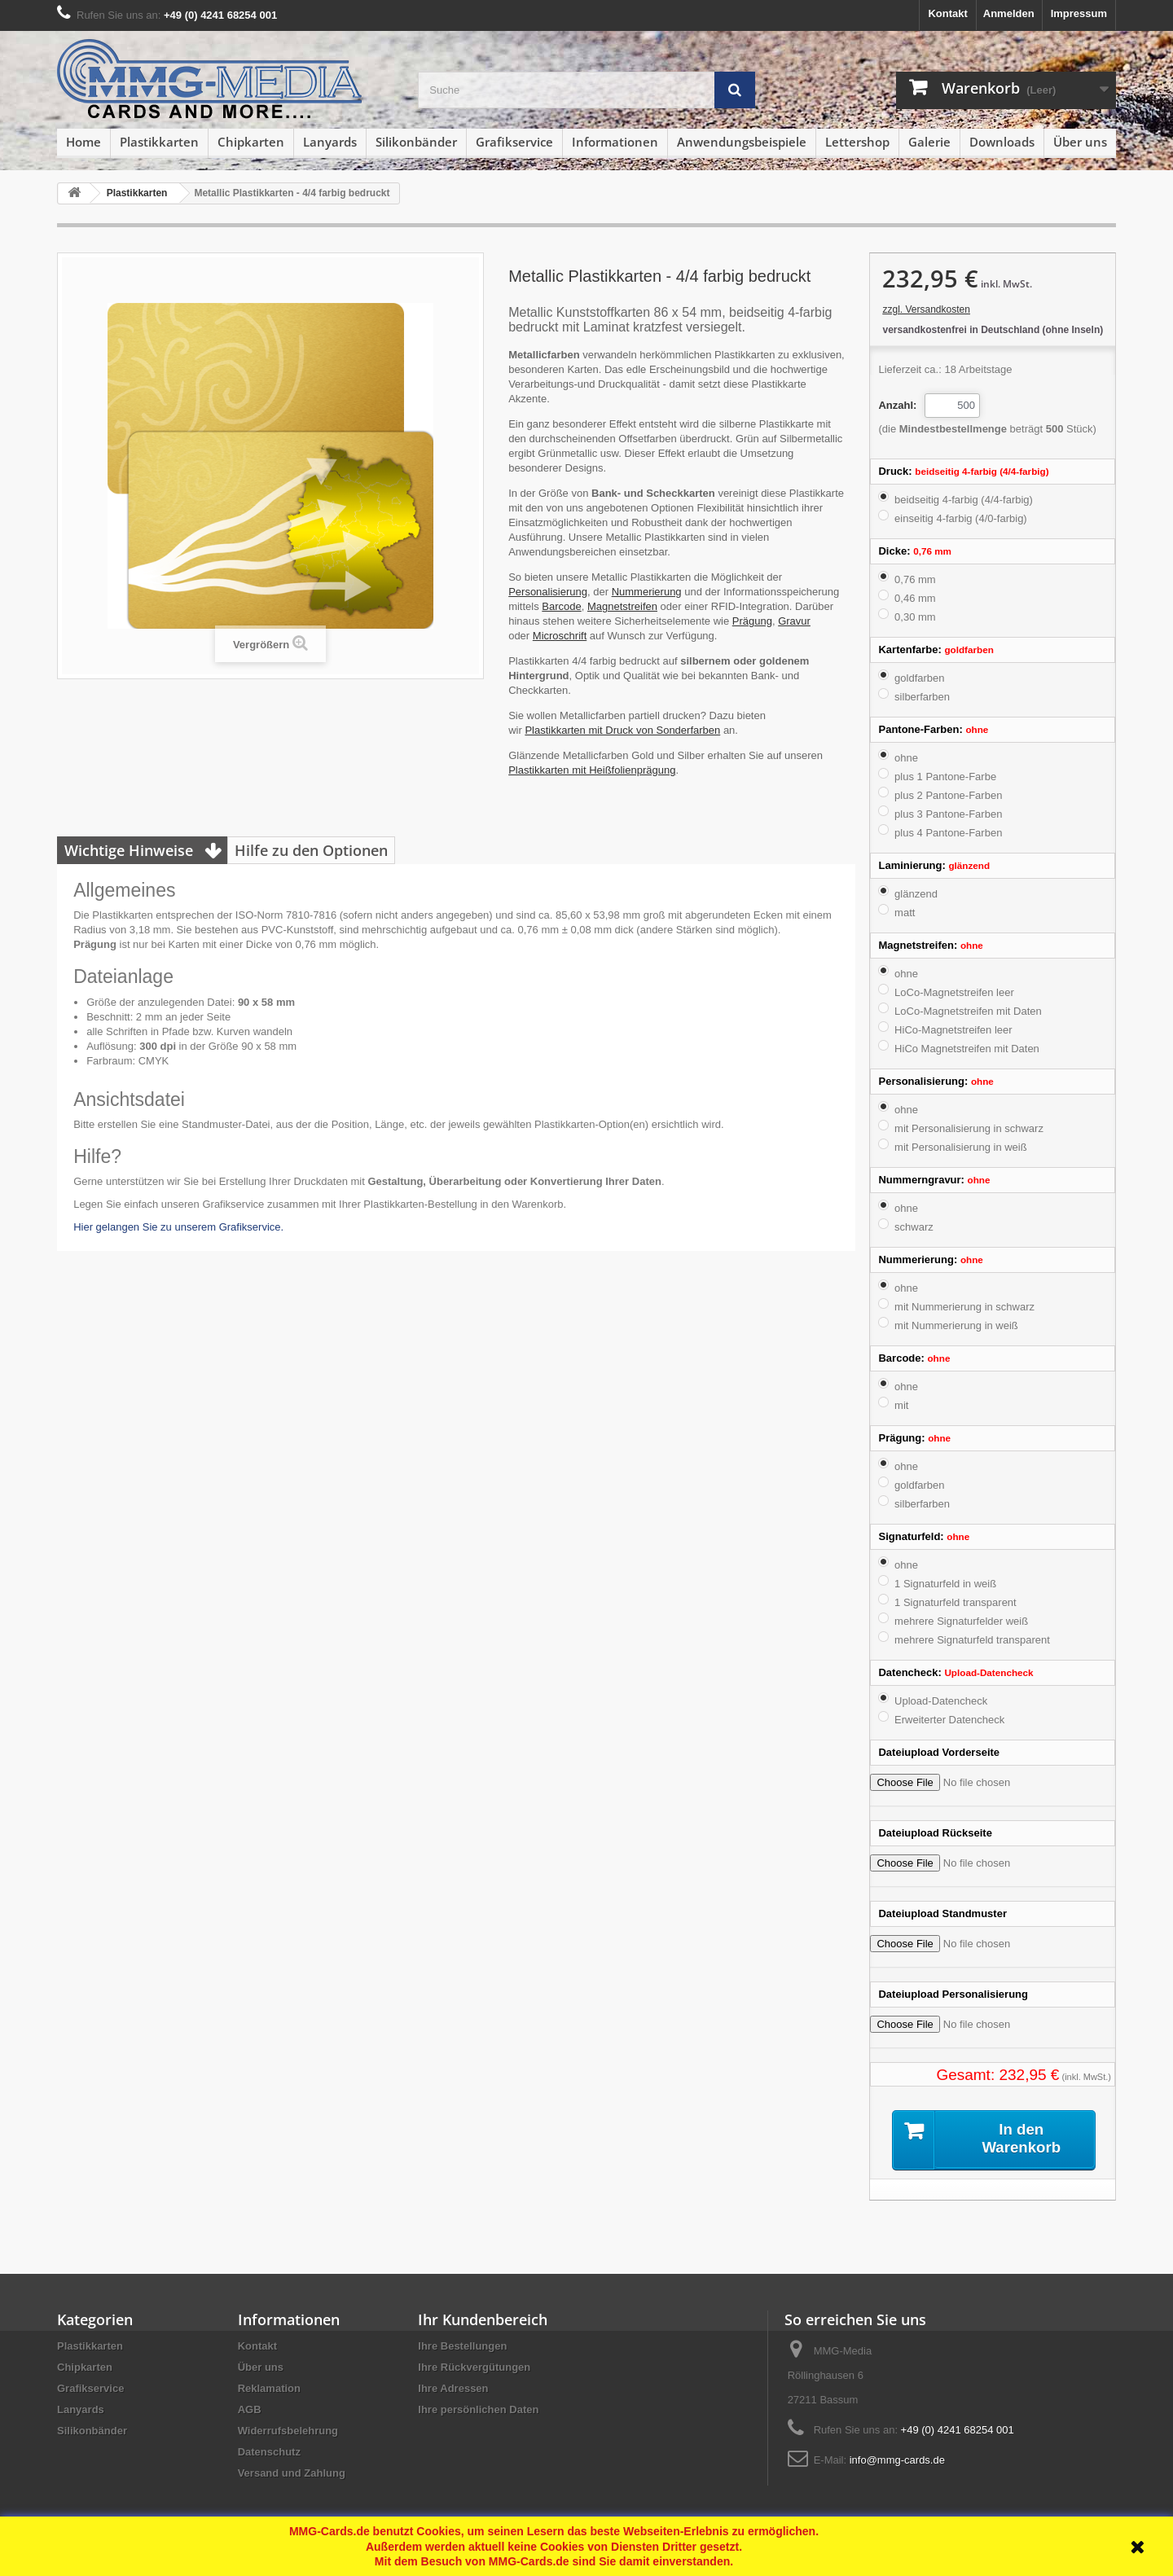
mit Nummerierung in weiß (956, 1325)
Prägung (752, 621)
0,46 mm (915, 598)
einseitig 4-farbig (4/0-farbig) (960, 518)
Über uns (1080, 142)
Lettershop (857, 142)
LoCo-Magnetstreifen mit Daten (968, 1011)
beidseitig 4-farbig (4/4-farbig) (963, 500)
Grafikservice (514, 142)
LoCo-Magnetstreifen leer (954, 992)
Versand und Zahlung (291, 2473)
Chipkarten (250, 142)
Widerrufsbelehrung (288, 2431)
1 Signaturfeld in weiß (945, 1584)
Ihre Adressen (453, 2388)
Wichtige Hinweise (128, 850)
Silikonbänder (416, 142)
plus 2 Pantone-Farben (948, 795)
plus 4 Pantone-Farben (948, 833)
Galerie (929, 142)
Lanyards (330, 142)
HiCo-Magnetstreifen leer (953, 1030)
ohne (906, 758)
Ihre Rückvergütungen (474, 2367)
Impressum (1079, 13)
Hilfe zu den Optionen (311, 850)
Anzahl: (897, 405)
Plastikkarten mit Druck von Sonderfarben (622, 730)
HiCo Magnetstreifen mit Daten (966, 1048)
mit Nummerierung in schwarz (964, 1307)
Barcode (561, 606)
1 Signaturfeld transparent (955, 1602)
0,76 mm (915, 579)
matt (904, 912)
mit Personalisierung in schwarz (968, 1128)
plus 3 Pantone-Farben (948, 814)
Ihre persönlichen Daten (478, 2409)
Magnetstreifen (622, 606)
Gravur (794, 621)
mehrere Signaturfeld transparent (972, 1640)
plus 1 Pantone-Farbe (945, 776)
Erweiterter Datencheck (949, 1720)
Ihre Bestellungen (462, 2346)
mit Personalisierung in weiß (960, 1147)
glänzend (916, 894)
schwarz (914, 1227)
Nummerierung (647, 592)
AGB (249, 2409)
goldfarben (919, 678)
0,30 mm (915, 617)
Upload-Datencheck (940, 1701)
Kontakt (947, 13)
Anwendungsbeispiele (741, 142)
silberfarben (922, 697)
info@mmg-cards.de (897, 2460)
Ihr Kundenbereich (482, 2319)
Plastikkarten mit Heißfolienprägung (591, 770)
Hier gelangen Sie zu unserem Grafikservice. (178, 1227)
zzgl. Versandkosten (925, 309)
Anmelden (1009, 13)
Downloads (1002, 142)
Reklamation (269, 2388)
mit (901, 1405)
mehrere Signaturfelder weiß (961, 1621)
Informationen (615, 142)
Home (83, 142)
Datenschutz (269, 2452)
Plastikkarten (159, 142)
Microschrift (559, 636)
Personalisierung (547, 592)
